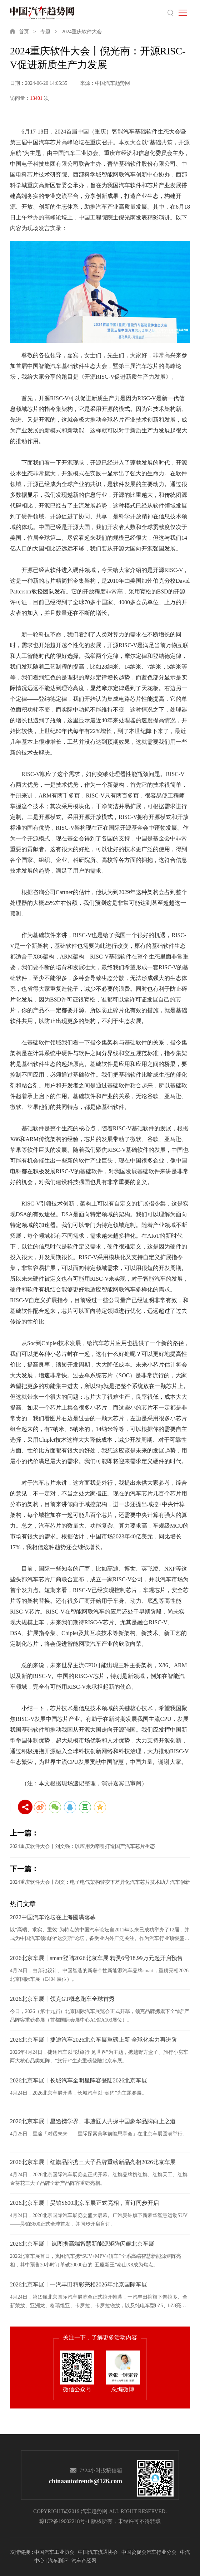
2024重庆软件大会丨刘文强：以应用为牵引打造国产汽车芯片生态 (82, 1846)
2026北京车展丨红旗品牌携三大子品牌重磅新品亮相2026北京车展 (93, 2162)
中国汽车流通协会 (98, 2552)
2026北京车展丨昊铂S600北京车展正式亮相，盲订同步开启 (84, 2203)
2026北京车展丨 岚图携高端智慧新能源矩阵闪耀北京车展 (82, 2244)
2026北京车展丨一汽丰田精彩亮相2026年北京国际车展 (78, 2284)
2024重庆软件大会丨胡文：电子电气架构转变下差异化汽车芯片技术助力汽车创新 (100, 1882)
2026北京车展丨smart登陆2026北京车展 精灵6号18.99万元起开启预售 (96, 1958)
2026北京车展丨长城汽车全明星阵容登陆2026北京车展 (78, 2080)
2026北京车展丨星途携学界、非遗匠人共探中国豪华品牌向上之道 (93, 2121)
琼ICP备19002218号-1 (64, 2521)
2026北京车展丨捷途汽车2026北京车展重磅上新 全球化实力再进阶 (93, 2040)
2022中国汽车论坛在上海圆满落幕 (53, 1917)
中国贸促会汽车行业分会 (148, 2552)
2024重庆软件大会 (82, 31)
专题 (45, 31)
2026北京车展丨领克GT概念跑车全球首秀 (62, 1999)
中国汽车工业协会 (54, 2552)
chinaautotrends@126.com (85, 2481)
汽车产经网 (83, 2560)
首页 (24, 31)
